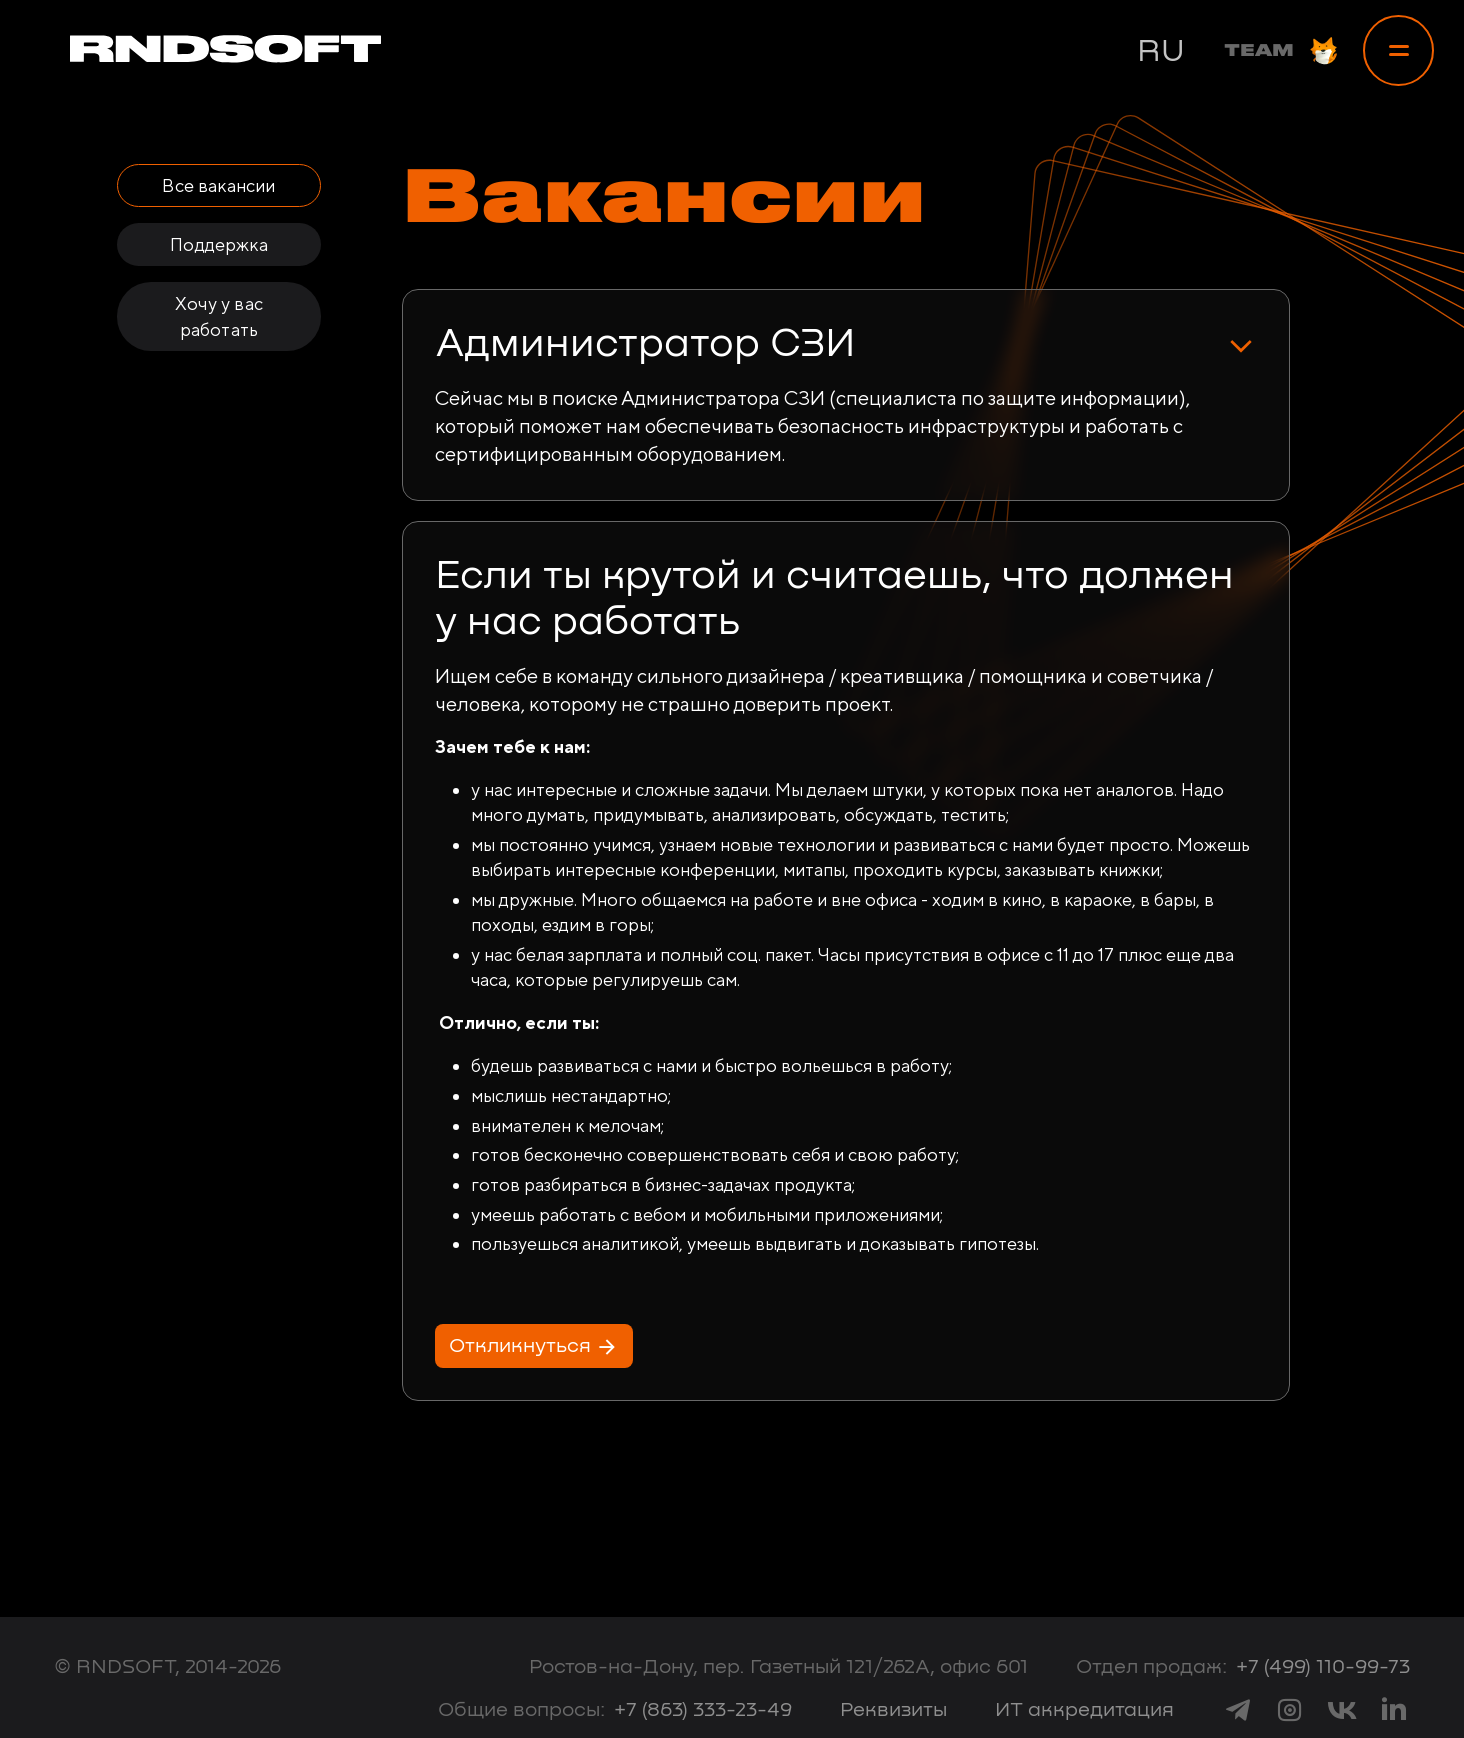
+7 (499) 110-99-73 (1323, 1667)
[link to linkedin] (1394, 1709)
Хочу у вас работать (219, 316)
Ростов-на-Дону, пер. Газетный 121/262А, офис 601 (778, 1667)
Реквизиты (893, 1710)
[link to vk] (1342, 1709)
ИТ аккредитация (1084, 1710)
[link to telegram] (1238, 1709)
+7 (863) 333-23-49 (703, 1710)
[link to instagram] (1290, 1709)
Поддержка (219, 244)
